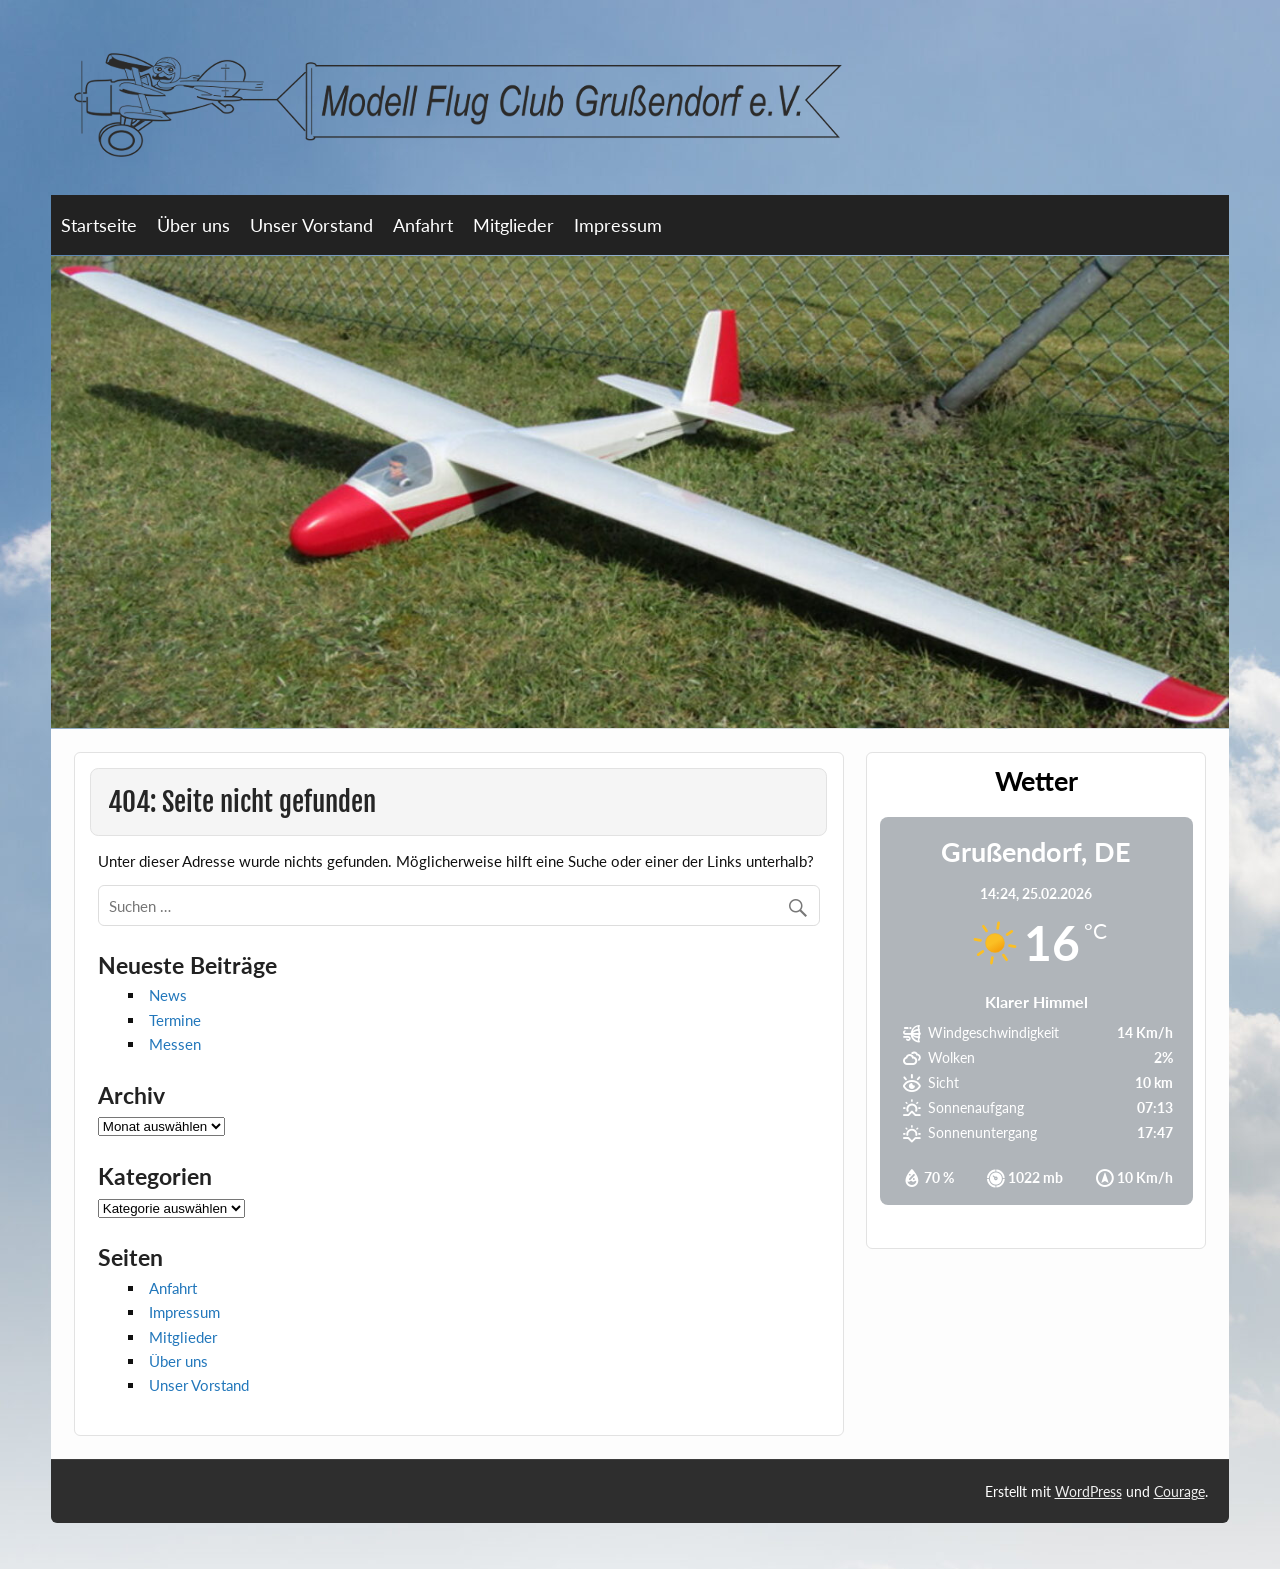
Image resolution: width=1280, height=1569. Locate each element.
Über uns (193, 225)
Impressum (618, 225)
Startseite (99, 225)
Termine (175, 1020)
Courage (1179, 1491)
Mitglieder (513, 225)
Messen (175, 1044)
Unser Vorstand (311, 225)
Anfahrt (423, 225)
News (168, 995)
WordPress (1088, 1491)
